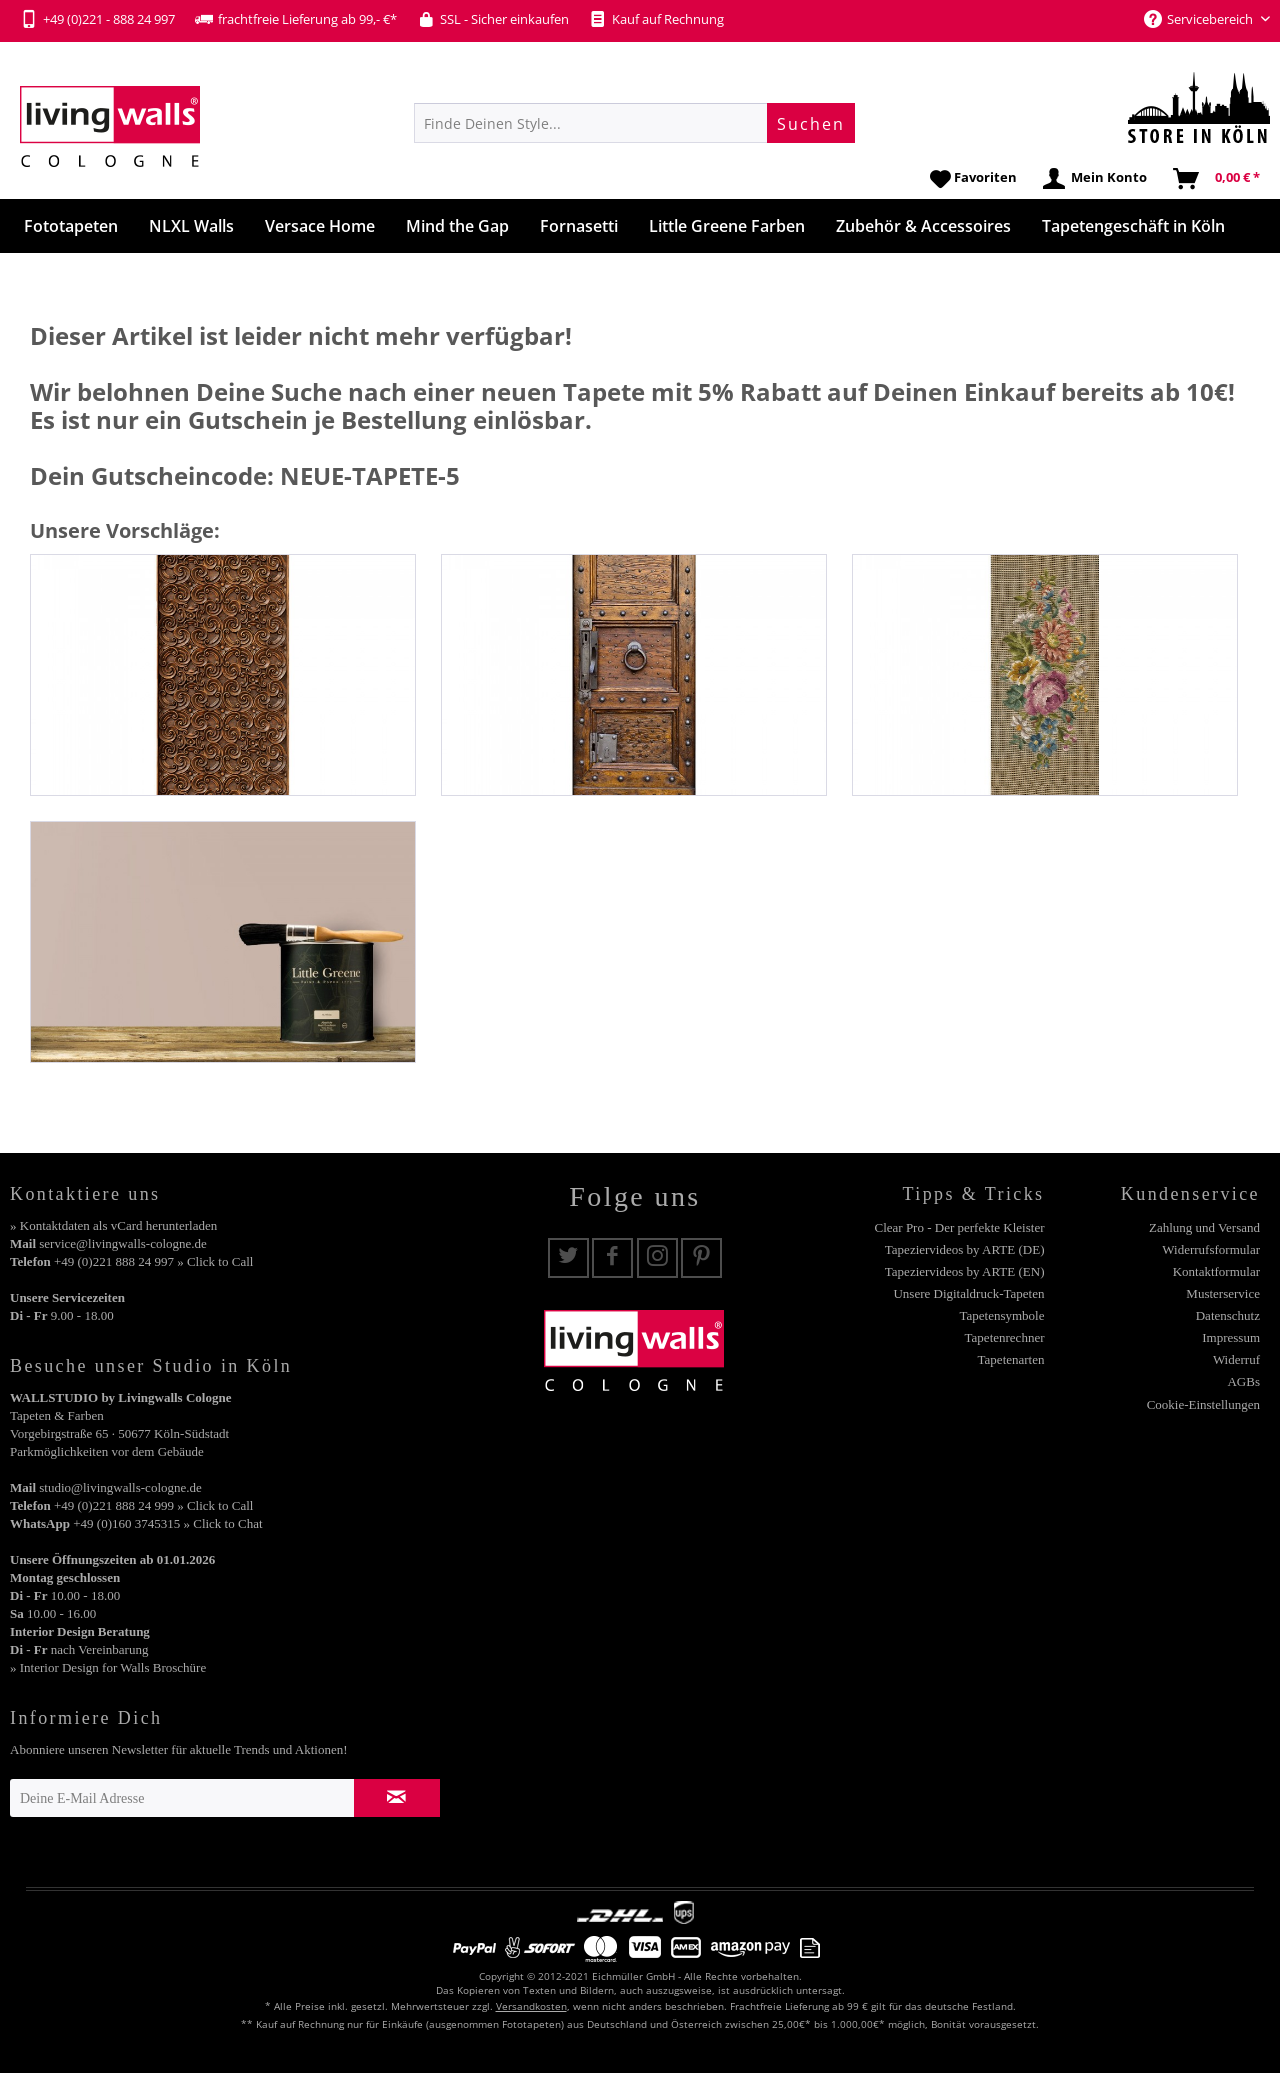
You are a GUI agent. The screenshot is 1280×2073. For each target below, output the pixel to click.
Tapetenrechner (1005, 1337)
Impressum (1231, 1337)
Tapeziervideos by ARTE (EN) (965, 1271)
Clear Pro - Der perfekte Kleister (959, 1227)
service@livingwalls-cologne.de (123, 1243)
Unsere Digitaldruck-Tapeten (968, 1293)
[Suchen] (811, 123)
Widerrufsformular (1211, 1249)
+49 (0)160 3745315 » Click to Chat (167, 1523)
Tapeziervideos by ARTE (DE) (965, 1249)
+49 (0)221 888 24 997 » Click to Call (153, 1261)
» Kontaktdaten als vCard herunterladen (113, 1225)
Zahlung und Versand (1204, 1227)
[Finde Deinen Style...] (634, 123)
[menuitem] (634, 123)
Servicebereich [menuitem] (1200, 19)
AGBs (1243, 1381)
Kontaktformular (1216, 1271)
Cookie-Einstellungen (1203, 1404)
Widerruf (1236, 1359)
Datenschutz (1228, 1315)
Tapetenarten (1011, 1359)
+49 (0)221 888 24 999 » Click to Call (153, 1505)
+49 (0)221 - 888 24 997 (97, 19)
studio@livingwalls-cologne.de (120, 1487)
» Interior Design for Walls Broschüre (108, 1667)
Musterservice (1223, 1293)
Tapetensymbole (1001, 1315)
